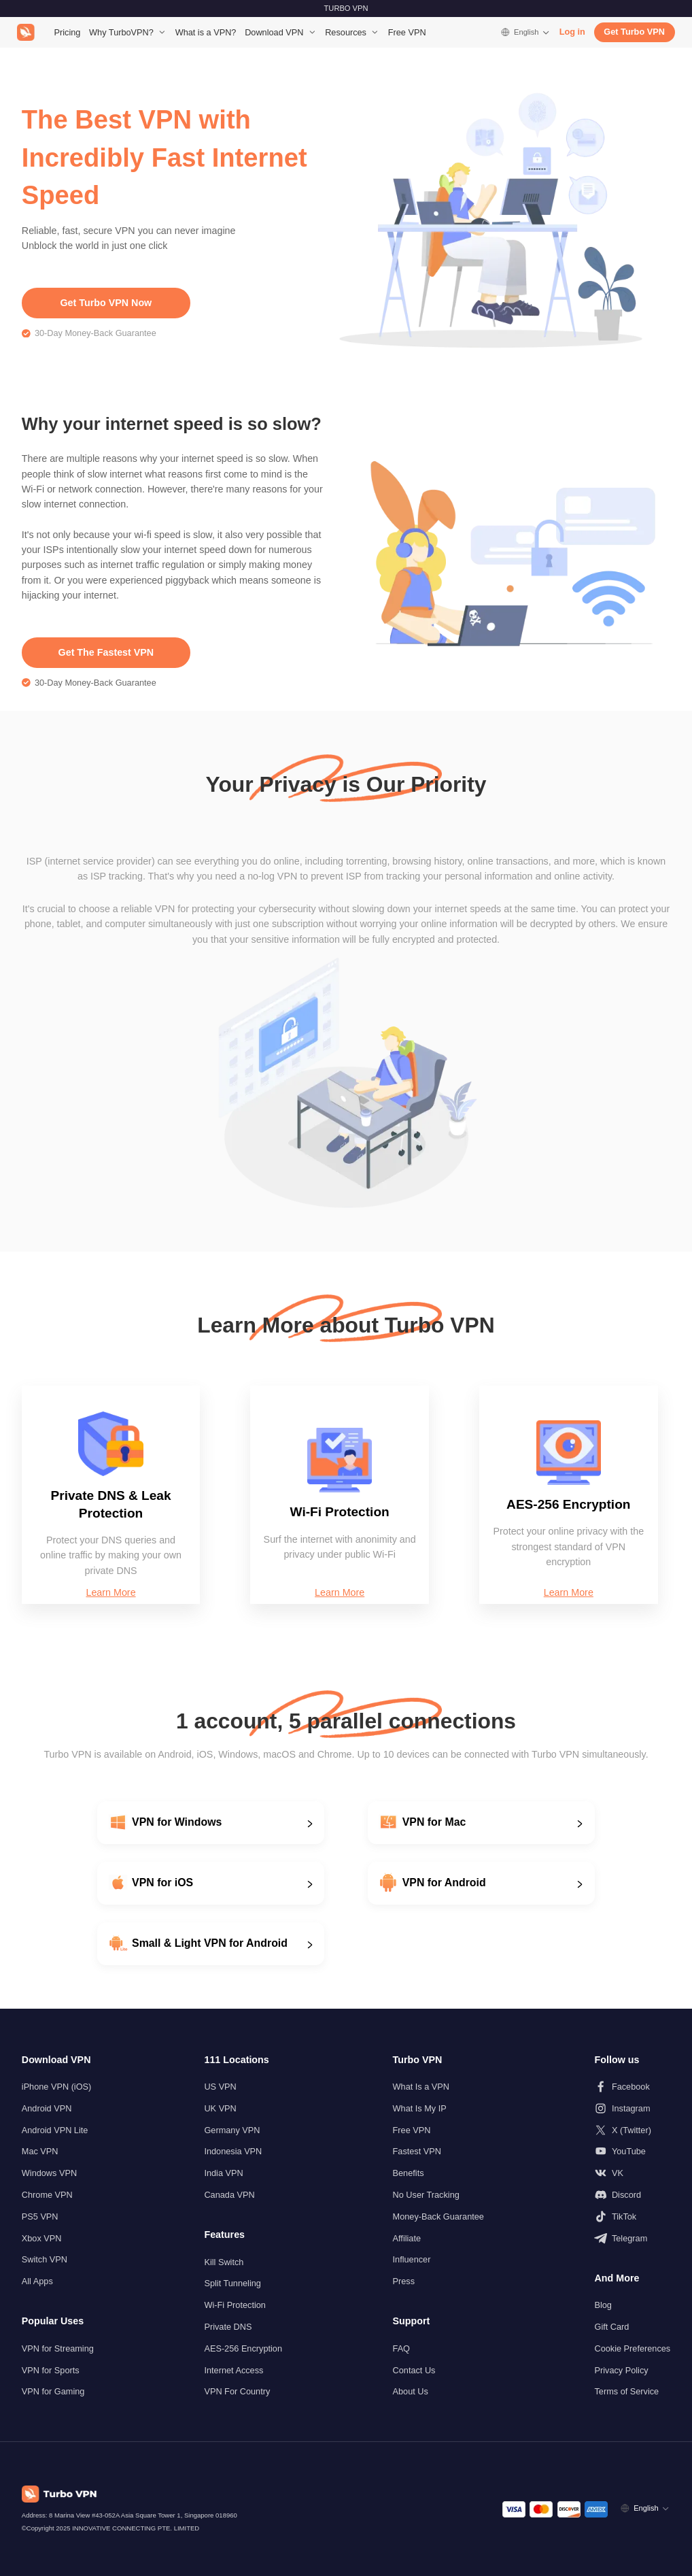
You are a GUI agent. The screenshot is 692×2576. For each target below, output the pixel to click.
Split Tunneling (232, 2283)
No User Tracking (426, 2195)
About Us (410, 2391)
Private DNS (228, 2327)
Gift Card (611, 2327)
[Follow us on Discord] (632, 2194)
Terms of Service (626, 2391)
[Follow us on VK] (632, 2173)
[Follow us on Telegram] (632, 2238)
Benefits (408, 2173)
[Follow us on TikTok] (632, 2216)
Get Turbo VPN (634, 32)
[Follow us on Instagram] (632, 2108)
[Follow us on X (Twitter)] (632, 2130)
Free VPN (407, 32)
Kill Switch (223, 2262)
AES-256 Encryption (243, 2348)
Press (404, 2281)
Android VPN (47, 2108)
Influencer (412, 2259)
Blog (602, 2305)
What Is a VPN (421, 2086)
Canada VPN (229, 2195)
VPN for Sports (51, 2370)
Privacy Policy (621, 2370)
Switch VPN (44, 2259)
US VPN (220, 2086)
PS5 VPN (40, 2216)
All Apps (37, 2281)
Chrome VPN (47, 2195)
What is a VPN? (206, 32)
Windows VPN (49, 2173)
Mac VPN (40, 2151)
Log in (572, 32)
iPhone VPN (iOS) (57, 2086)
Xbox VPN (42, 2238)
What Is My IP (420, 2108)
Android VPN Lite (55, 2130)
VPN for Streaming (58, 2348)
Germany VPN (232, 2130)
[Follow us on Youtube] (632, 2151)
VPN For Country (237, 2391)
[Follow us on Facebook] (632, 2086)
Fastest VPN (417, 2151)
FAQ (401, 2348)
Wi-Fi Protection (234, 2305)
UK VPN (220, 2108)
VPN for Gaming (53, 2391)
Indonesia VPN (233, 2151)
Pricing (67, 32)
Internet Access (233, 2370)
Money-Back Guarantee (438, 2216)
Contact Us (414, 2370)
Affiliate (407, 2238)
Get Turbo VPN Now (106, 302)
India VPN (223, 2173)
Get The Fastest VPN (106, 652)
